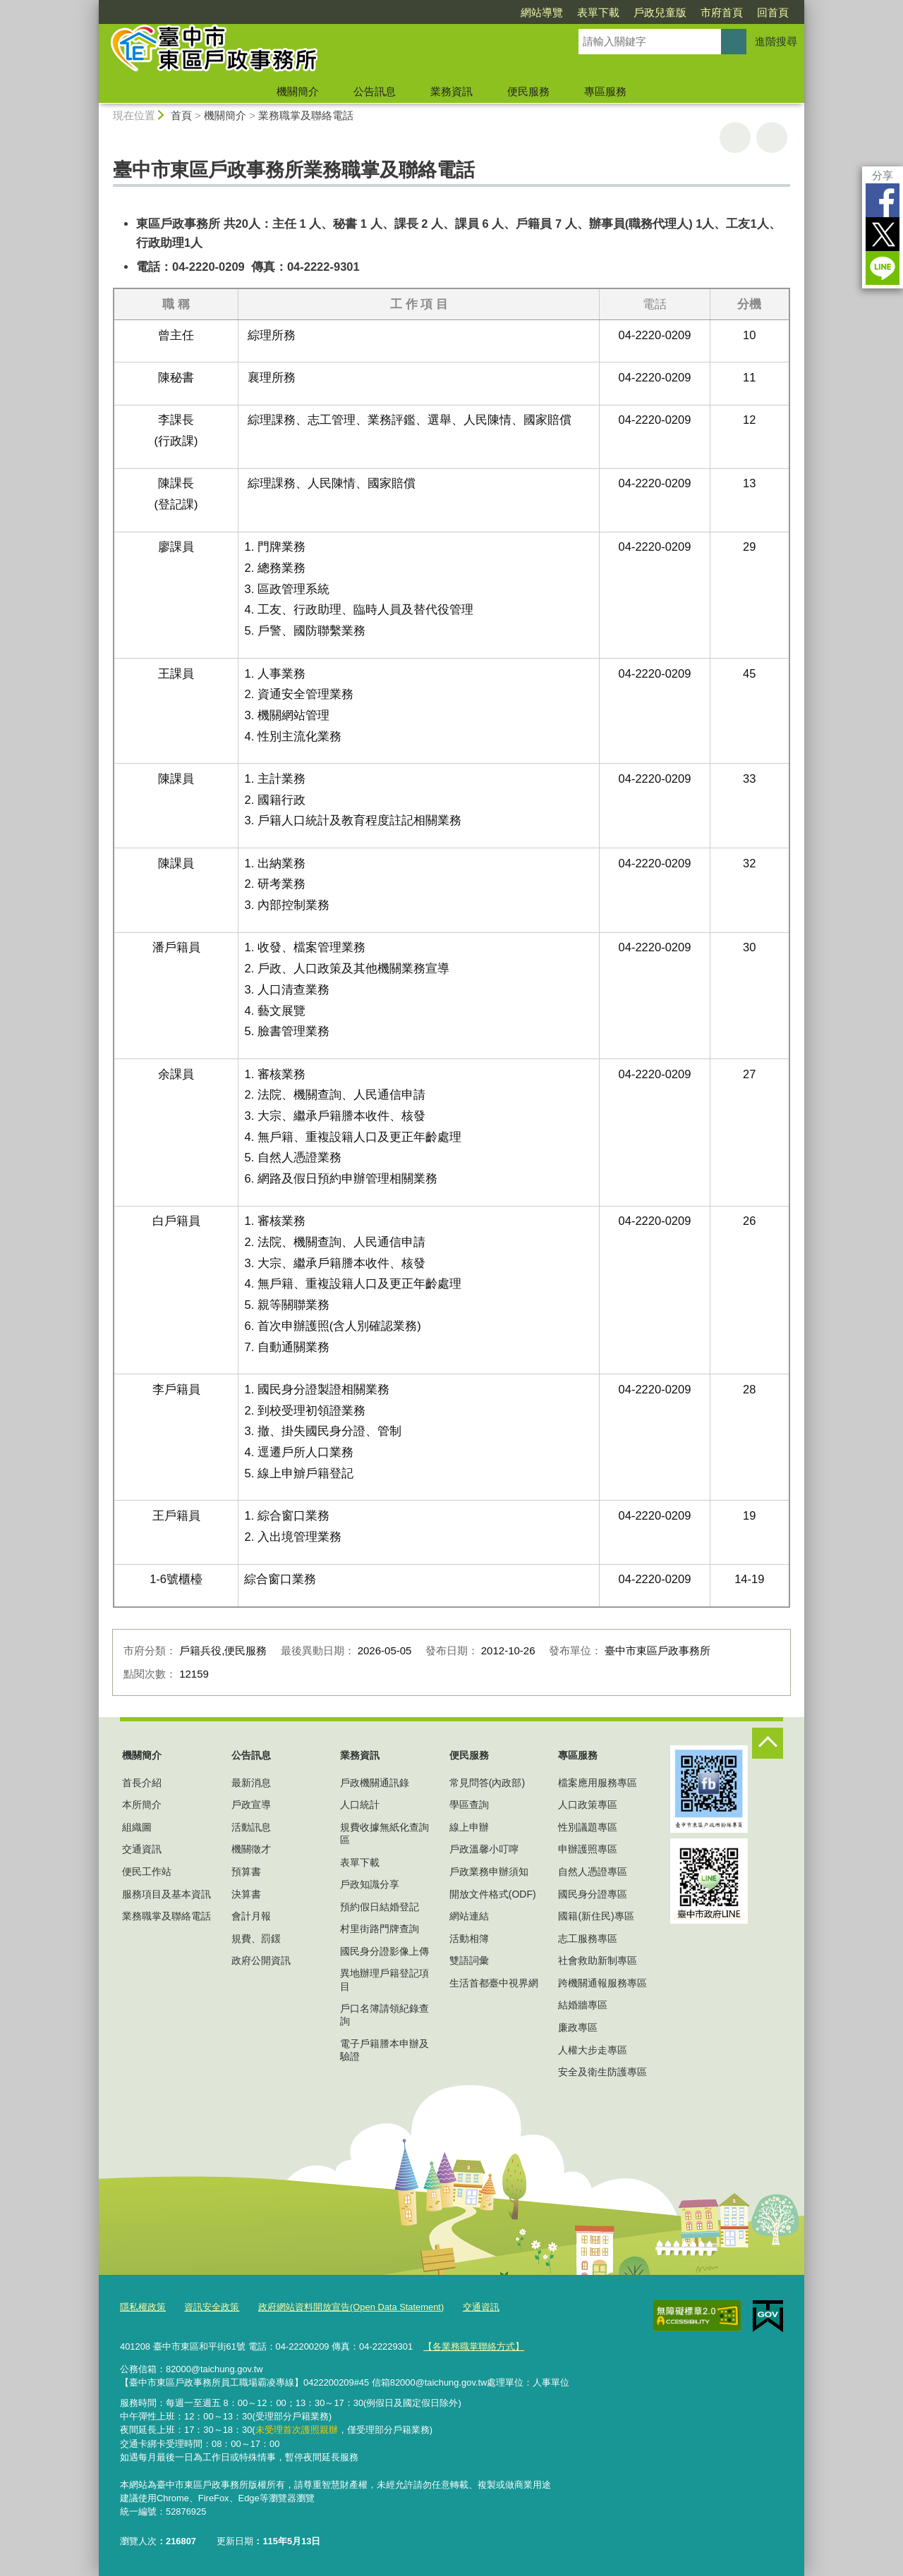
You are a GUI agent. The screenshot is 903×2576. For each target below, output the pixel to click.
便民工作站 (146, 1871)
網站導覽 (542, 12)
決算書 (246, 1894)
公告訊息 (374, 91)
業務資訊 (451, 91)
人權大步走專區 (592, 2050)
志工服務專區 (587, 1938)
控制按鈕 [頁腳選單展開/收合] (767, 1743)
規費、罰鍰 (256, 1938)
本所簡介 (142, 1804)
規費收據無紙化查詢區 (384, 1833)
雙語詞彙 (469, 1960)
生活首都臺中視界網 (493, 1983)
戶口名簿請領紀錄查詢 (384, 2015)
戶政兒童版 (660, 12)
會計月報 (251, 1916)
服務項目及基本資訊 (166, 1894)
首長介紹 (142, 1782)
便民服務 (528, 91)
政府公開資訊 (261, 1960)
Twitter (882, 234)
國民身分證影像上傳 (384, 1951)
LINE (882, 268)
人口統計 (360, 1804)
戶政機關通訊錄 (374, 1782)
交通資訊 (142, 1849)
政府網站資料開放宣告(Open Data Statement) (351, 2307)
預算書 (246, 1871)
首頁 (181, 115)
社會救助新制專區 (597, 1960)
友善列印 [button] (735, 137)
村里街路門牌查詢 (379, 1928)
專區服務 (605, 91)
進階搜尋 (776, 41)
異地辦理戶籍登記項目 (384, 1979)
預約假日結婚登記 (379, 1906)
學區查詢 (469, 1804)
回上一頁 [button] (771, 137)
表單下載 (598, 12)
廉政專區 (578, 2027)
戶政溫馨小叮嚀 (484, 1849)
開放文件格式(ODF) (492, 1894)
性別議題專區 (587, 1827)
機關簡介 (298, 91)
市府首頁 (722, 12)
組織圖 (137, 1827)
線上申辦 (469, 1827)
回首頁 (773, 12)
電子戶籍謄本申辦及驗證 (384, 2050)
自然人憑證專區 (592, 1871)
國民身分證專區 (592, 1894)
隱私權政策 (143, 2307)
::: (92, 6)
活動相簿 (469, 1938)
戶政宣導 (251, 1804)
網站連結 (469, 1916)
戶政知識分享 (369, 1884)
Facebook (882, 200)
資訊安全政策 (211, 2307)
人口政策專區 (587, 1804)
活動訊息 (251, 1827)
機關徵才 (251, 1849)
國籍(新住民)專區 (596, 1916)
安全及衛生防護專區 (602, 2071)
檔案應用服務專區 (597, 1782)
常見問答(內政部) (487, 1782)
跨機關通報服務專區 (602, 1983)
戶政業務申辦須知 (488, 1871)
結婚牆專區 (582, 2004)
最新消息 (251, 1782)
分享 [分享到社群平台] (882, 175)
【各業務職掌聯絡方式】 (473, 2346)
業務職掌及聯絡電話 (305, 115)
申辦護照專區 (587, 1849)
